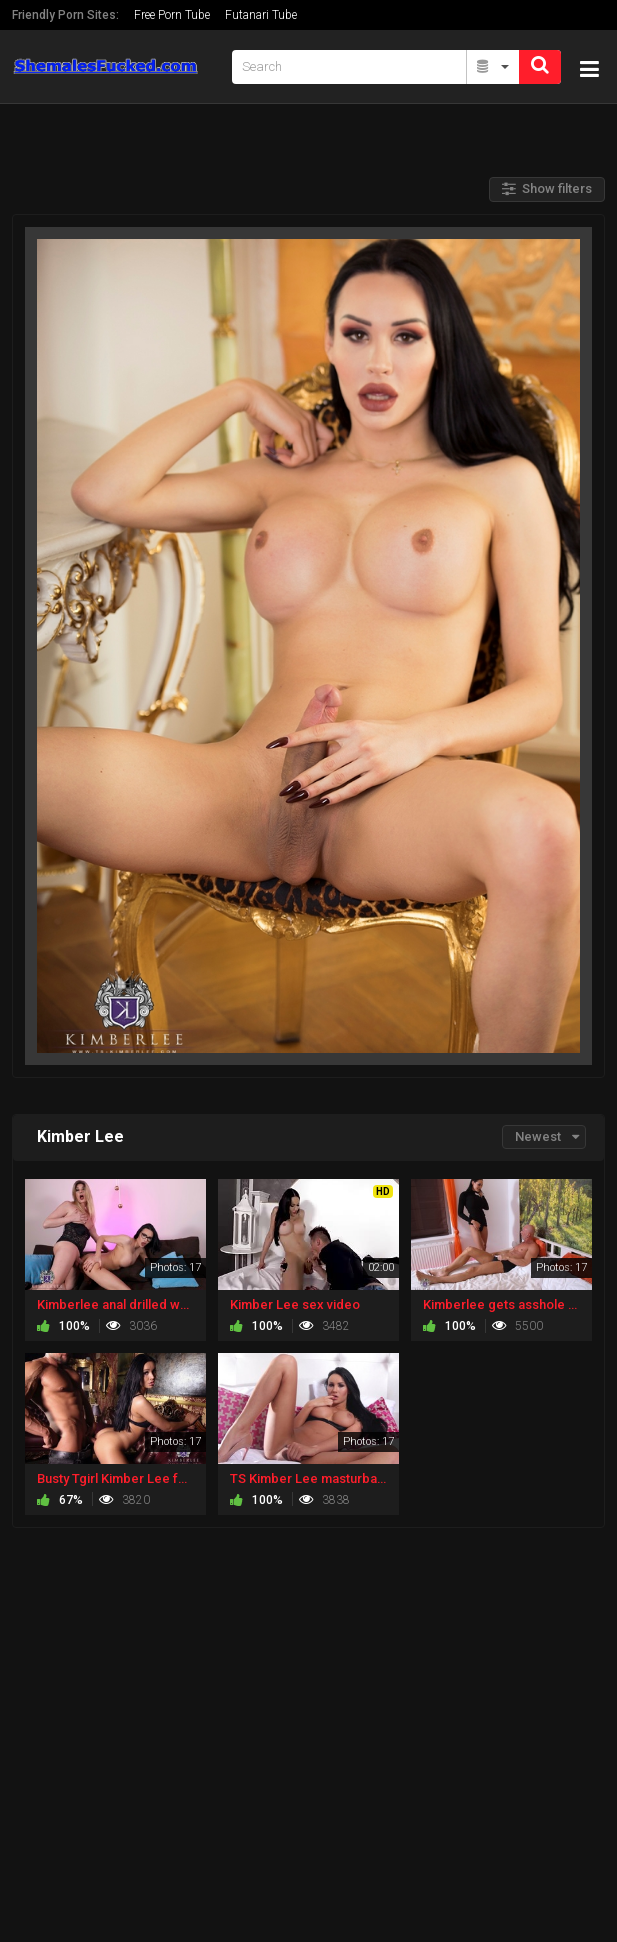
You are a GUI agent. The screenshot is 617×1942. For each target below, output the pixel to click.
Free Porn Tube (172, 15)
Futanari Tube (261, 15)
